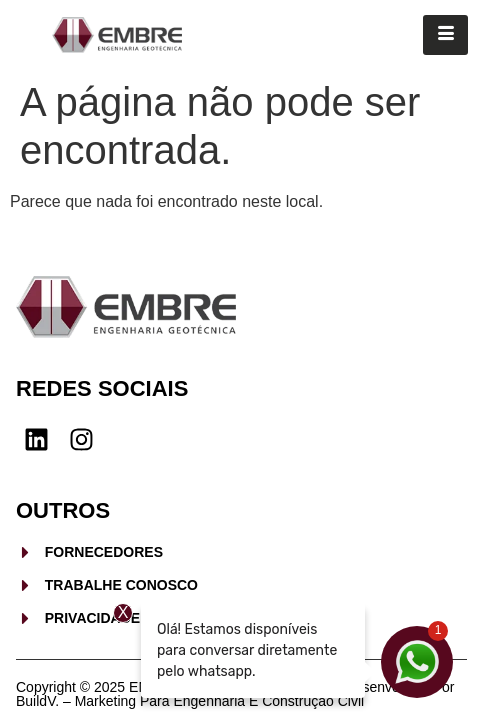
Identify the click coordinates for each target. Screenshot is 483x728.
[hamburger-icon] (445, 35)
